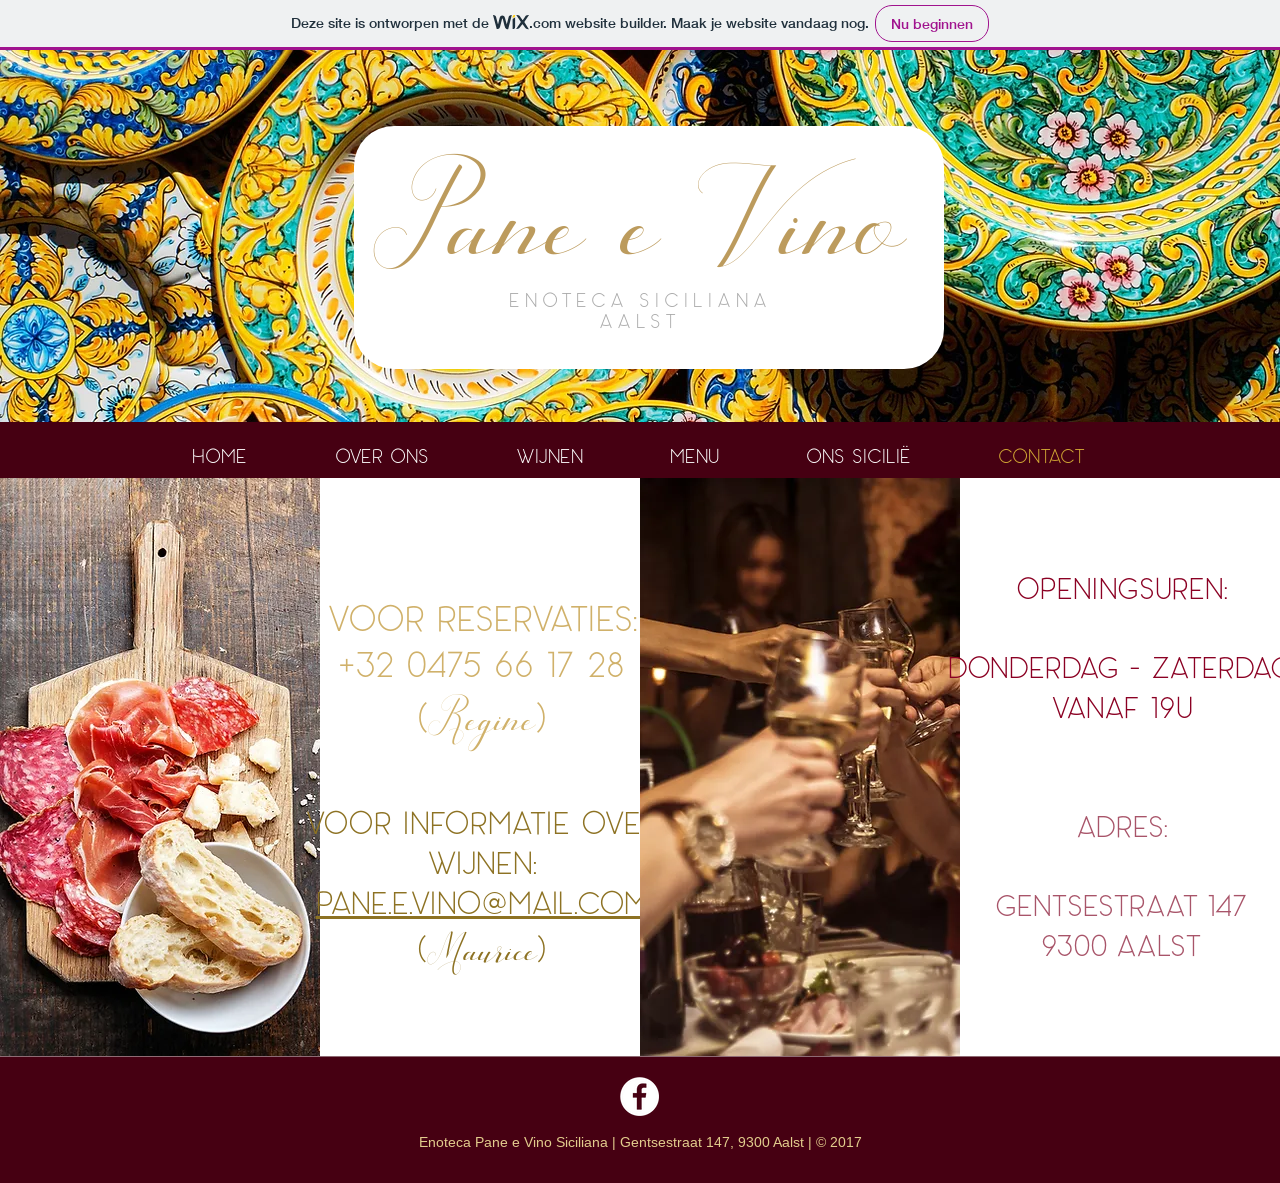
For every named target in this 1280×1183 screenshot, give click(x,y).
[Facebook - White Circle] (639, 1096)
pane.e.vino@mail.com (482, 901)
